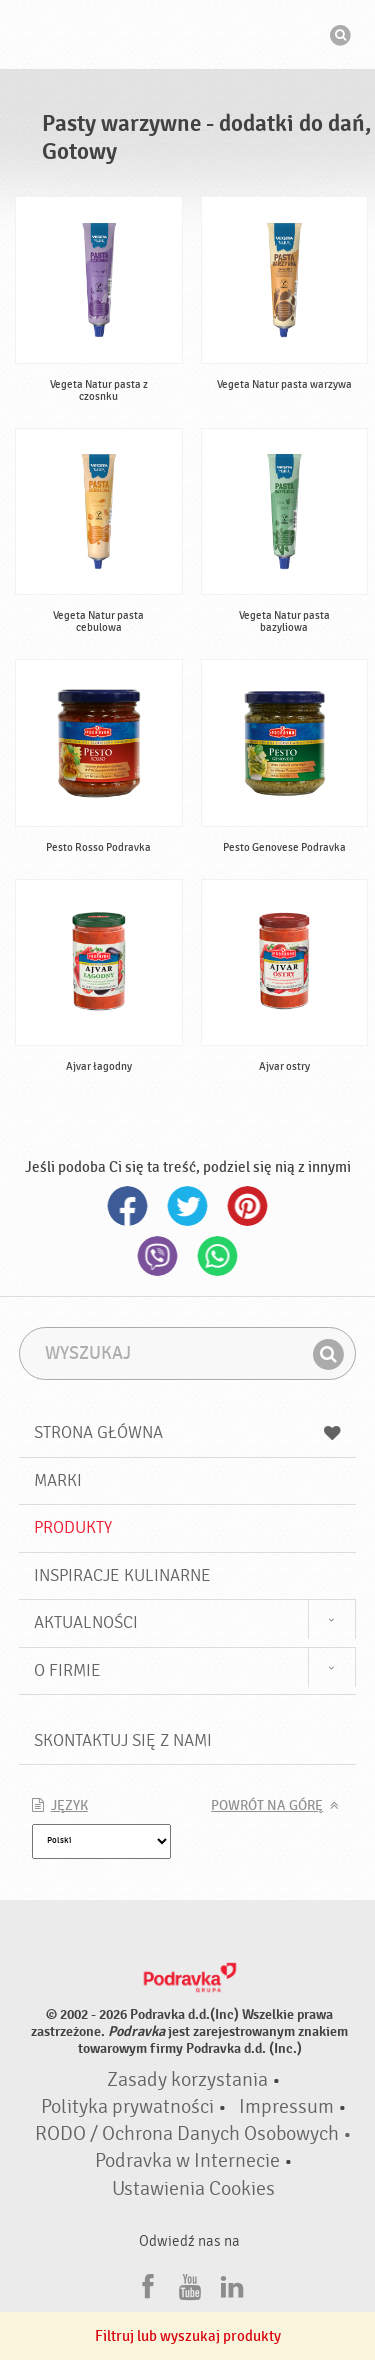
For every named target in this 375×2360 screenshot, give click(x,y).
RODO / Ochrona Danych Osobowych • (193, 2134)
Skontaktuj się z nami (123, 1740)
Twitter (188, 1206)
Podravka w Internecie (187, 2161)
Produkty (73, 1527)
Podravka (188, 37)
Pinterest (248, 1206)
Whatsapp (218, 1256)
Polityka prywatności (127, 2107)
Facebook (128, 1206)
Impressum (286, 2107)
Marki (58, 1480)
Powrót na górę (267, 1806)
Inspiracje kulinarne (122, 1575)
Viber (158, 1256)
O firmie (67, 1670)
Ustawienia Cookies (193, 2189)
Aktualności (86, 1622)
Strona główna (188, 1432)
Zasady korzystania (187, 2080)
